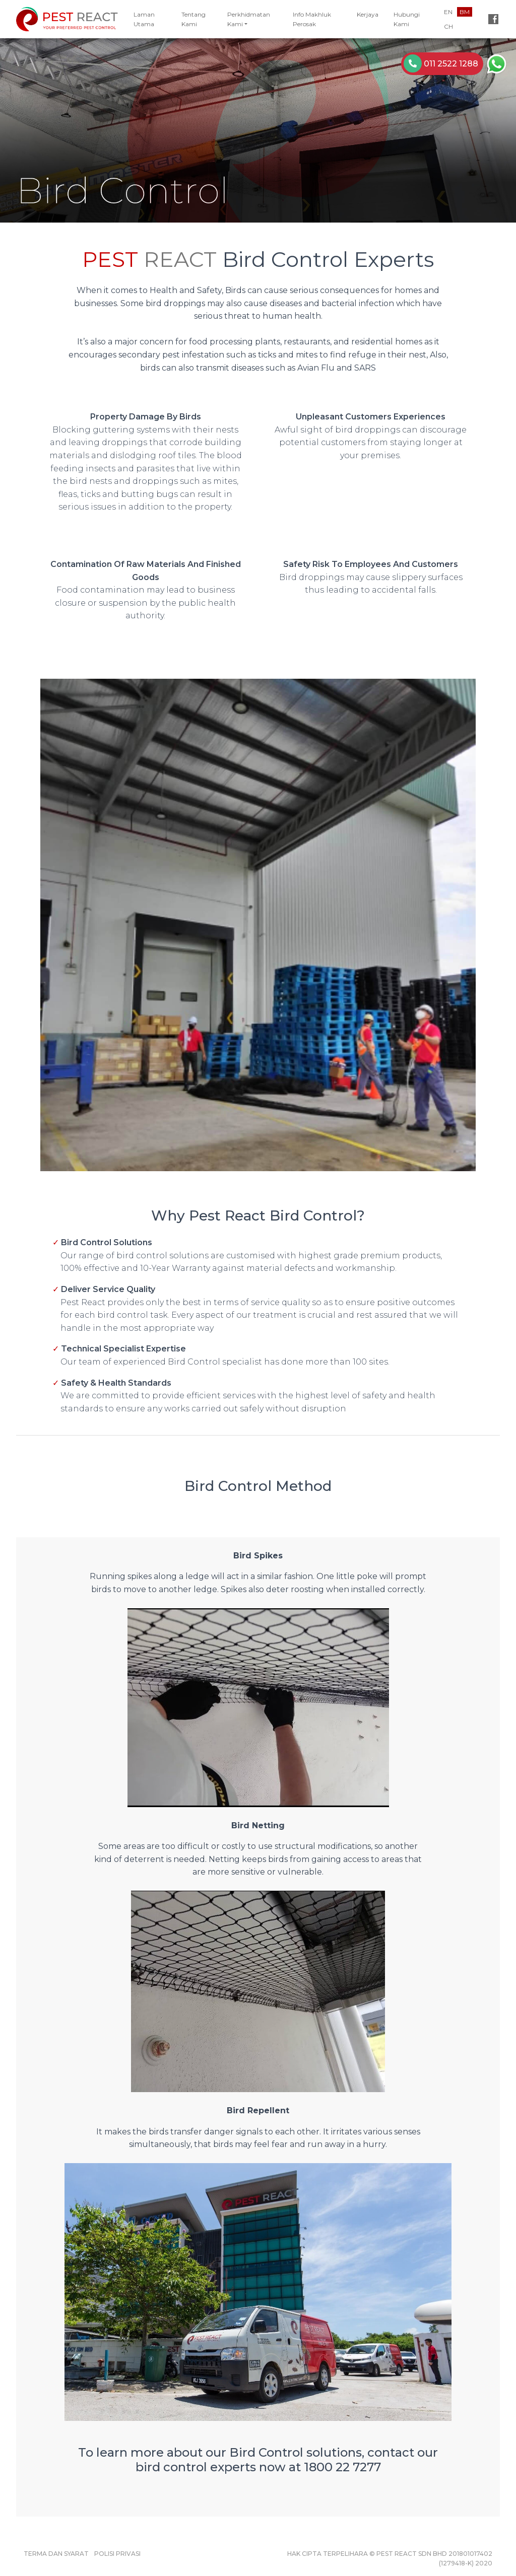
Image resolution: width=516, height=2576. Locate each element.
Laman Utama (144, 19)
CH (448, 26)
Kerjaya (367, 14)
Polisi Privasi (117, 2553)
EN (448, 12)
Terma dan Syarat (56, 2553)
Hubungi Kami (407, 19)
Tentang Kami (193, 19)
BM (465, 12)
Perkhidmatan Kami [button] (248, 19)
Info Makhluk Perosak (312, 19)
